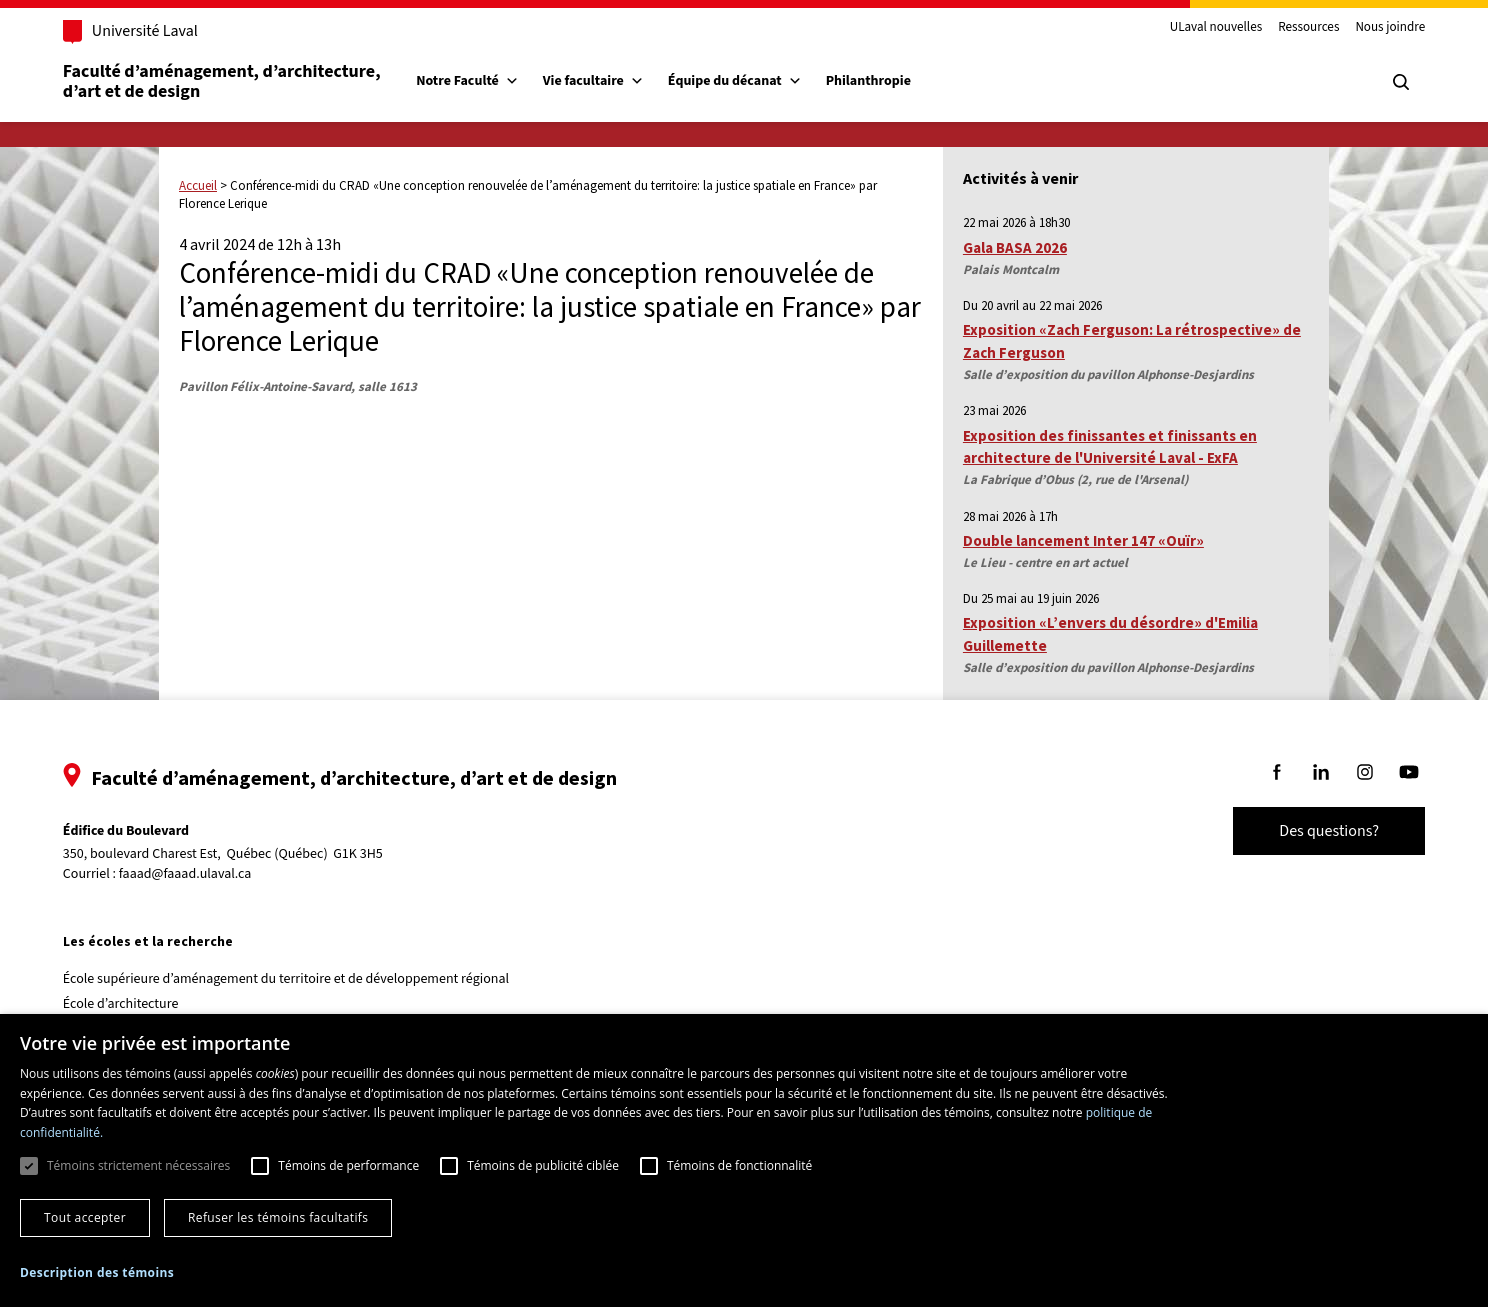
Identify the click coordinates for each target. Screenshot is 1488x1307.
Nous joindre (1387, 28)
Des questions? (1326, 831)
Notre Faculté (470, 81)
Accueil (198, 185)
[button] (97, 1272)
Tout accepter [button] (85, 1217)
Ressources (1305, 28)
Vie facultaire (596, 81)
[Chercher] (1398, 82)
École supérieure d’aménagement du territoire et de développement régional (289, 979)
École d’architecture (124, 1004)
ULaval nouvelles (1213, 28)
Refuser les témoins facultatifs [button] (278, 1217)
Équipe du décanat (738, 81)
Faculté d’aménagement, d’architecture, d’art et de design (226, 81)
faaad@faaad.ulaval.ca (188, 874)
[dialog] (744, 1160)
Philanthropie (871, 81)
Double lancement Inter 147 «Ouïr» (1083, 540)
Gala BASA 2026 (1015, 247)
